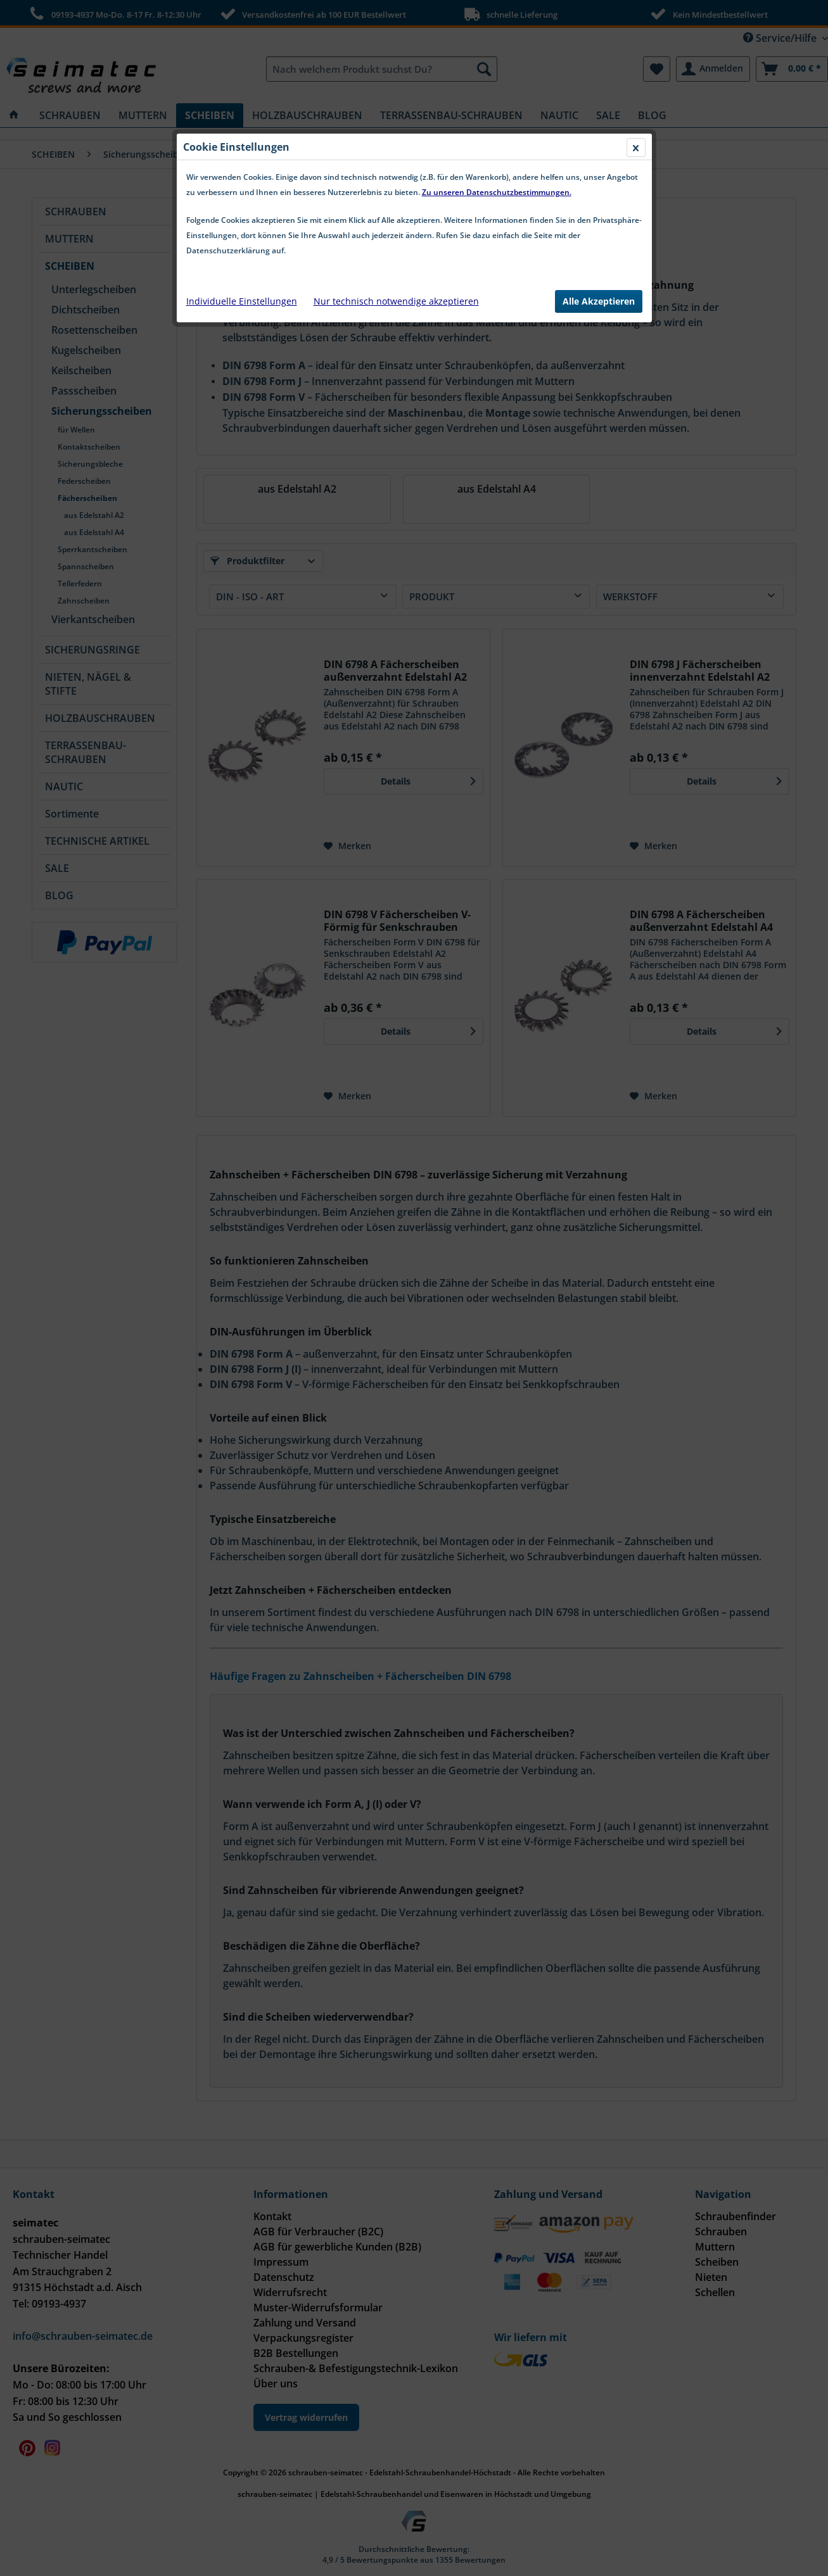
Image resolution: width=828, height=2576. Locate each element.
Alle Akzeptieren (599, 301)
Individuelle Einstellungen (241, 301)
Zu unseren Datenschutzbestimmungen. (496, 192)
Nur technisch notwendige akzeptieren (396, 301)
